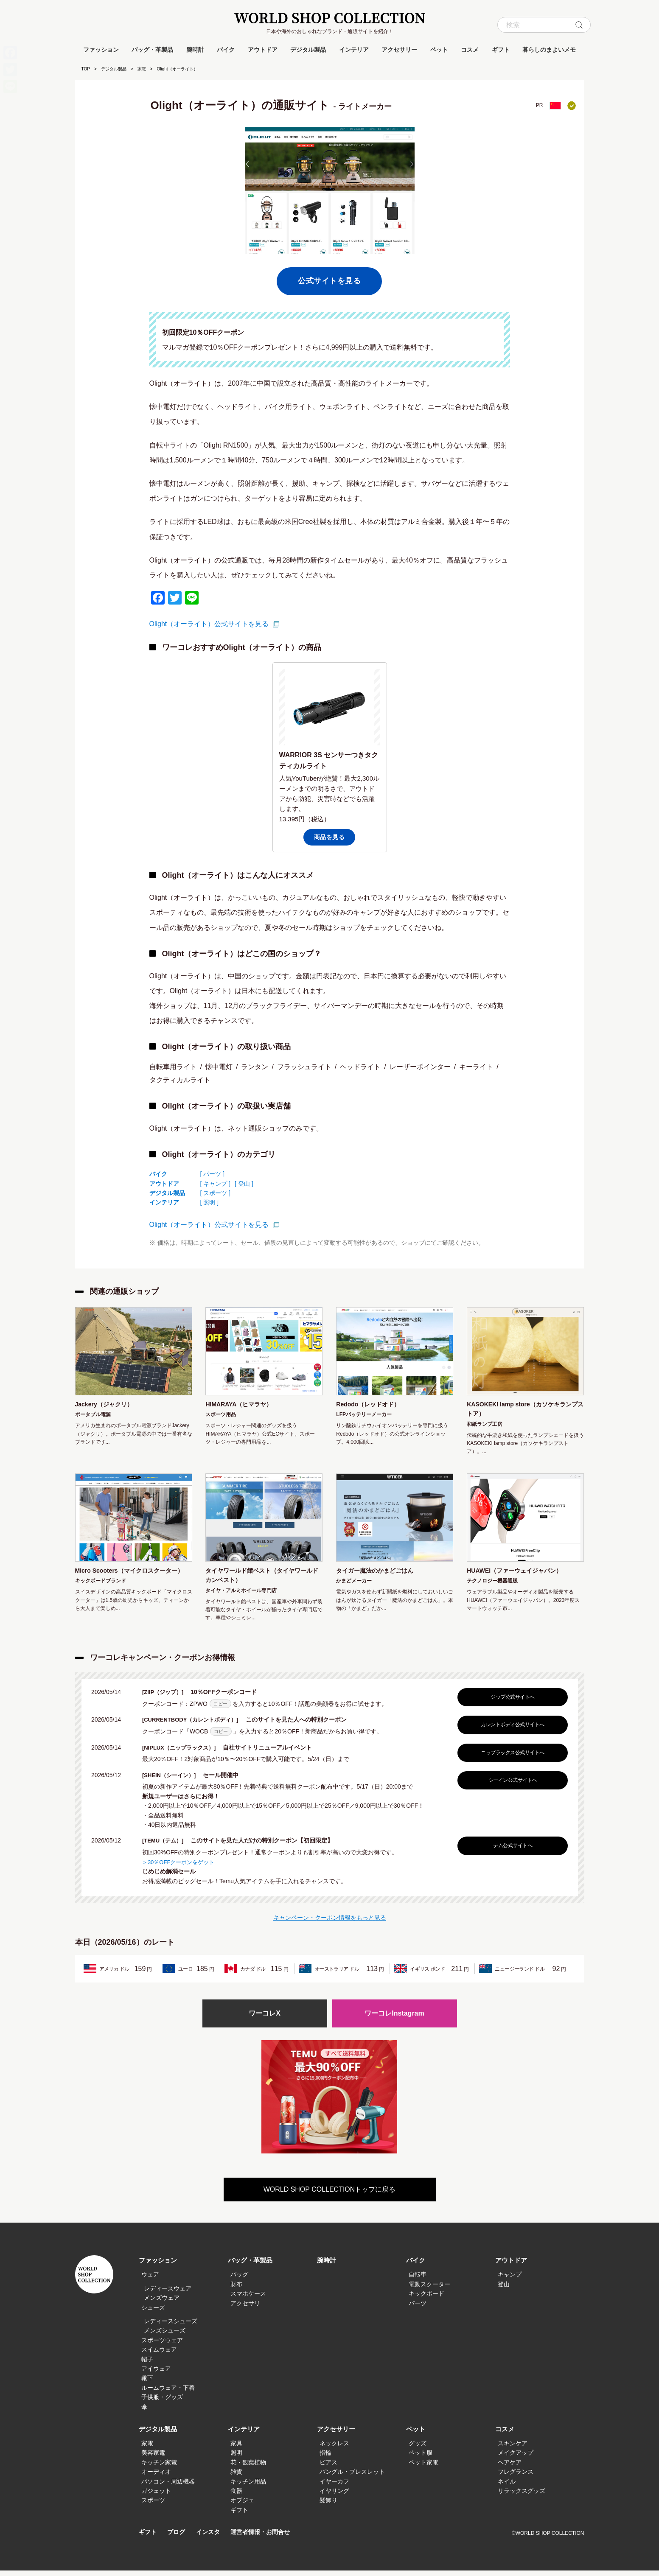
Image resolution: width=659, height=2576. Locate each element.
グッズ (417, 2449)
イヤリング (334, 2496)
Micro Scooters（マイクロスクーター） (130, 1579)
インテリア (354, 49)
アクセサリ (245, 2308)
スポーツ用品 (220, 1416)
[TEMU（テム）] (167, 1845)
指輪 (325, 2458)
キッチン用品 (248, 2487)
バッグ (239, 2280)
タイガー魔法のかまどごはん (380, 1573)
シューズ (153, 2313)
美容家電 (153, 2458)
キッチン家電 (159, 2467)
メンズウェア (161, 2303)
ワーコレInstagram (394, 2018)
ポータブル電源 (93, 1416)
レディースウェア (167, 2293)
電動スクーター (429, 2289)
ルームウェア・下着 (168, 2393)
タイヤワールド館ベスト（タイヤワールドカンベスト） (263, 1579)
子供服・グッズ (162, 2403)
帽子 (147, 2364)
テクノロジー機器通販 (492, 1585)
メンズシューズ (164, 2336)
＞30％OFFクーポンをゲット (181, 1866)
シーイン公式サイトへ (510, 1785)
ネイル (507, 2487)
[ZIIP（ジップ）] (167, 1697)
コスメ (470, 49)
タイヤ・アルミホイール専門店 (241, 1596)
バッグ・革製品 (152, 49)
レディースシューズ (170, 2327)
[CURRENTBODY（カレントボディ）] (197, 1725)
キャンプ (510, 2280)
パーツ (417, 2308)
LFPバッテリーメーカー (364, 1416)
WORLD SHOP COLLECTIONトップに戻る (330, 2195)
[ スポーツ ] (215, 1193)
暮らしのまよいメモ (549, 49)
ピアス (328, 2467)
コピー (220, 1708)
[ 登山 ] (244, 1183)
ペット (439, 49)
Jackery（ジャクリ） (108, 1404)
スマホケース (248, 2299)
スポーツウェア (162, 2345)
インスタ (211, 2538)
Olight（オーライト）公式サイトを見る (209, 623)
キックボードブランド (100, 1596)
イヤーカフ (334, 2487)
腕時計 (195, 49)
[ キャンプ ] (215, 1183)
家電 (141, 69)
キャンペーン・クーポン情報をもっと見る (329, 1922)
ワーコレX (264, 2018)
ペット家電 (423, 2467)
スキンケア (512, 2449)
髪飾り (328, 2506)
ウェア (150, 2280)
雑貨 (236, 2477)
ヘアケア (510, 2467)
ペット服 (420, 2458)
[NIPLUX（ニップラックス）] (184, 1752)
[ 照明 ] (209, 1202)
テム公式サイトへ (510, 1851)
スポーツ (153, 2506)
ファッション (101, 49)
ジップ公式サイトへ (510, 1702)
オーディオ (156, 2477)
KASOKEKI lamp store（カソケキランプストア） (523, 1410)
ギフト (501, 49)
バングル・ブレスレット (352, 2477)
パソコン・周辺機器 (168, 2487)
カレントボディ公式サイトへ (510, 1730)
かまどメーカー (354, 1585)
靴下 (147, 2383)
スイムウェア (159, 2355)
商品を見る (329, 837)
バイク (226, 49)
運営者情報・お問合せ (266, 2538)
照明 (236, 2458)
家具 (236, 2449)
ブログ (178, 2538)
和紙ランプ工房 (484, 1427)
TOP (85, 69)
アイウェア (156, 2374)
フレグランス (515, 2477)
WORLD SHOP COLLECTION (329, 18)
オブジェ (242, 2506)
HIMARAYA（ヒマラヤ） (243, 1404)
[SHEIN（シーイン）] (174, 1779)
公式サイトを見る (329, 281)
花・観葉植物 (248, 2467)
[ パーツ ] (212, 1173)
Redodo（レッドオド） (372, 1404)
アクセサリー (399, 49)
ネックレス (334, 2449)
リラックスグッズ (521, 2496)
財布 (236, 2289)
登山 (504, 2289)
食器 (236, 2496)
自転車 (417, 2280)
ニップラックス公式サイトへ (510, 1758)
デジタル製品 (308, 49)
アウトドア (263, 49)
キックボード (426, 2299)
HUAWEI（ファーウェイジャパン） (521, 1573)
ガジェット (156, 2496)
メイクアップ (515, 2458)
